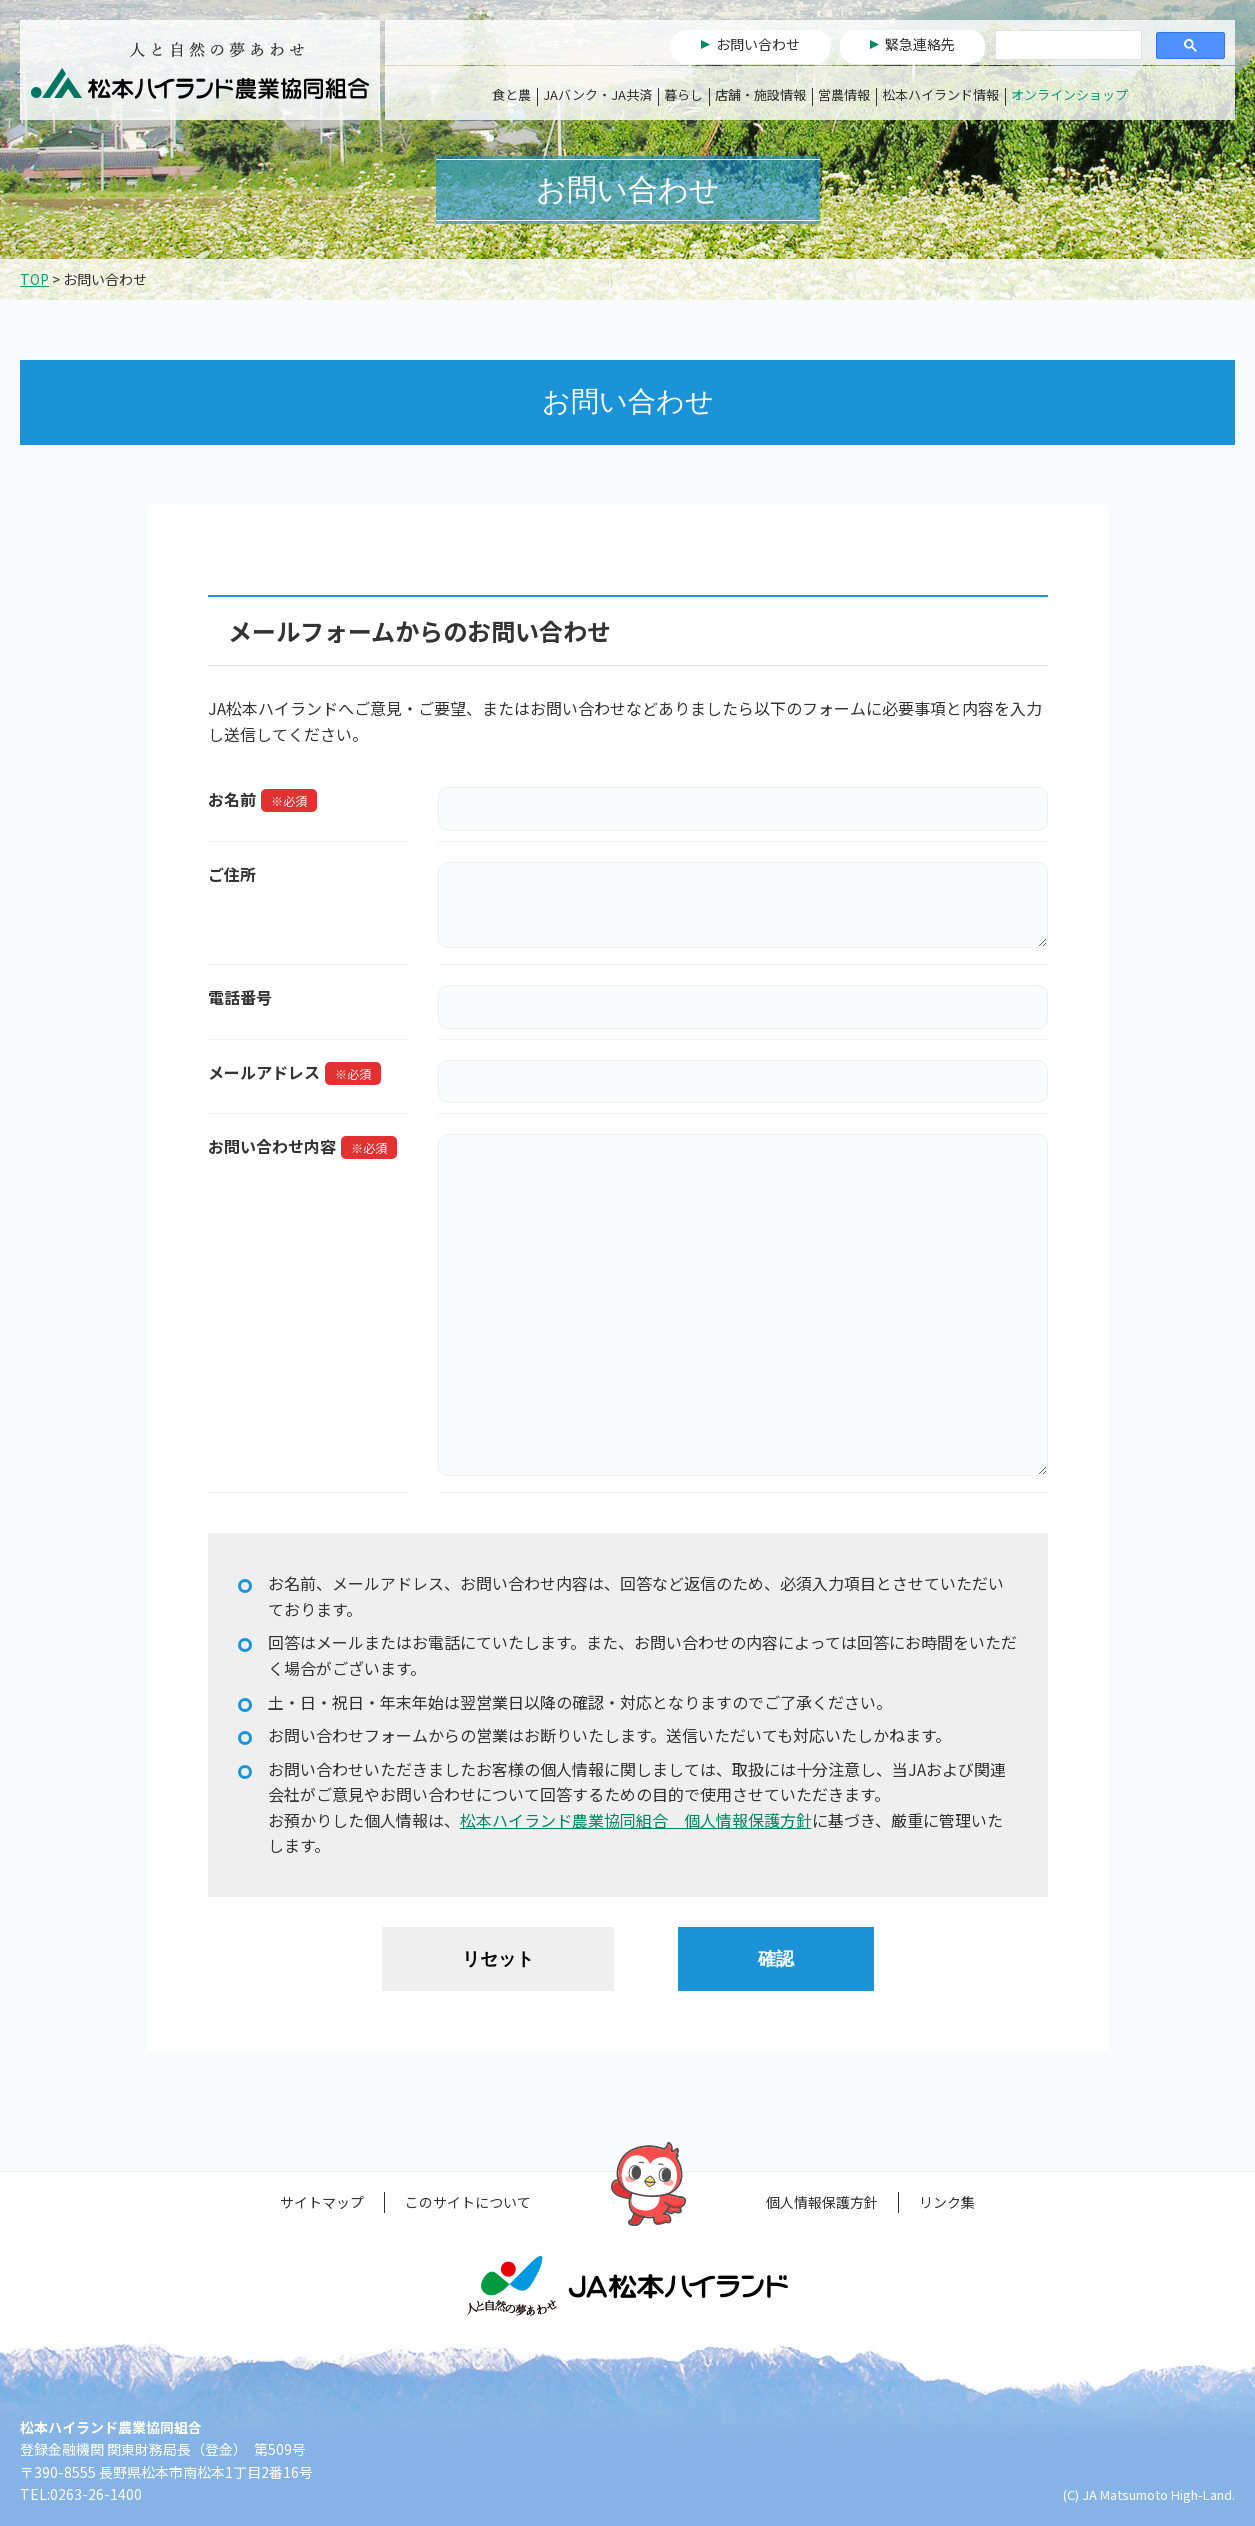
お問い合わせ (758, 44)
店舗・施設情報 (760, 94)
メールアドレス (264, 1072)
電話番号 (240, 997)
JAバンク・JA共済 (597, 94)
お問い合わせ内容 (272, 1146)
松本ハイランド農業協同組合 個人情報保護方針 (636, 1820)
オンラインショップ (1069, 94)
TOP (34, 279)
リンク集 (947, 2202)
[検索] (1066, 46)
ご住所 (232, 874)
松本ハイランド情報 (940, 94)
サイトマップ (322, 2202)
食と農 (511, 94)
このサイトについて (468, 2202)
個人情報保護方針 (822, 2202)
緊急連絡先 (920, 44)
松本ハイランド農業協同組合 (200, 70)
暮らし (683, 94)
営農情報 (844, 94)
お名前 (232, 799)
